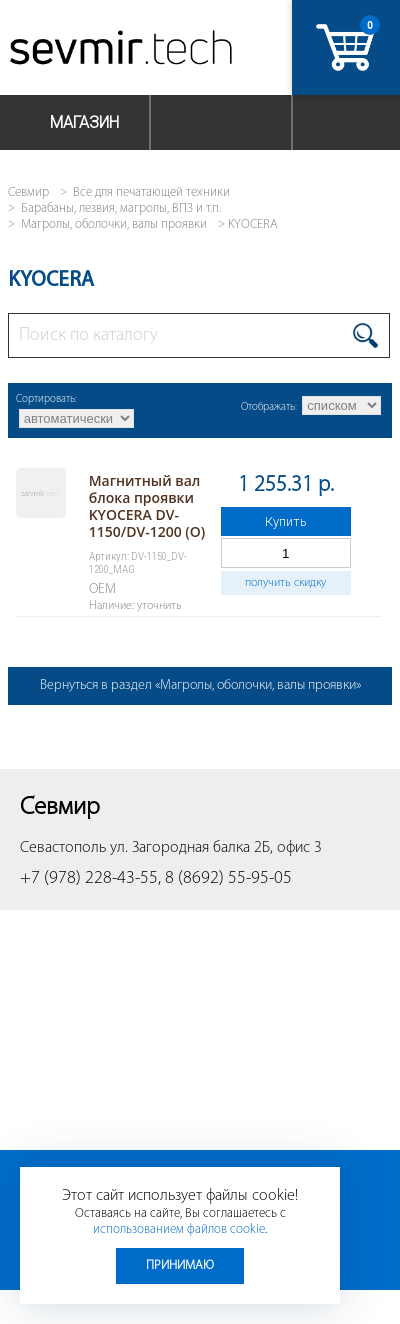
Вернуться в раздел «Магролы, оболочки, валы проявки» (200, 685)
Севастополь (63, 848)
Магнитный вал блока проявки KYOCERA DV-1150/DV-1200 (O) (147, 506)
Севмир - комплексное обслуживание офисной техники (122, 52)
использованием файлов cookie (179, 1229)
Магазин (84, 122)
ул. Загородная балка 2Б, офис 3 (216, 848)
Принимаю (180, 1265)
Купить (286, 521)
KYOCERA (253, 224)
